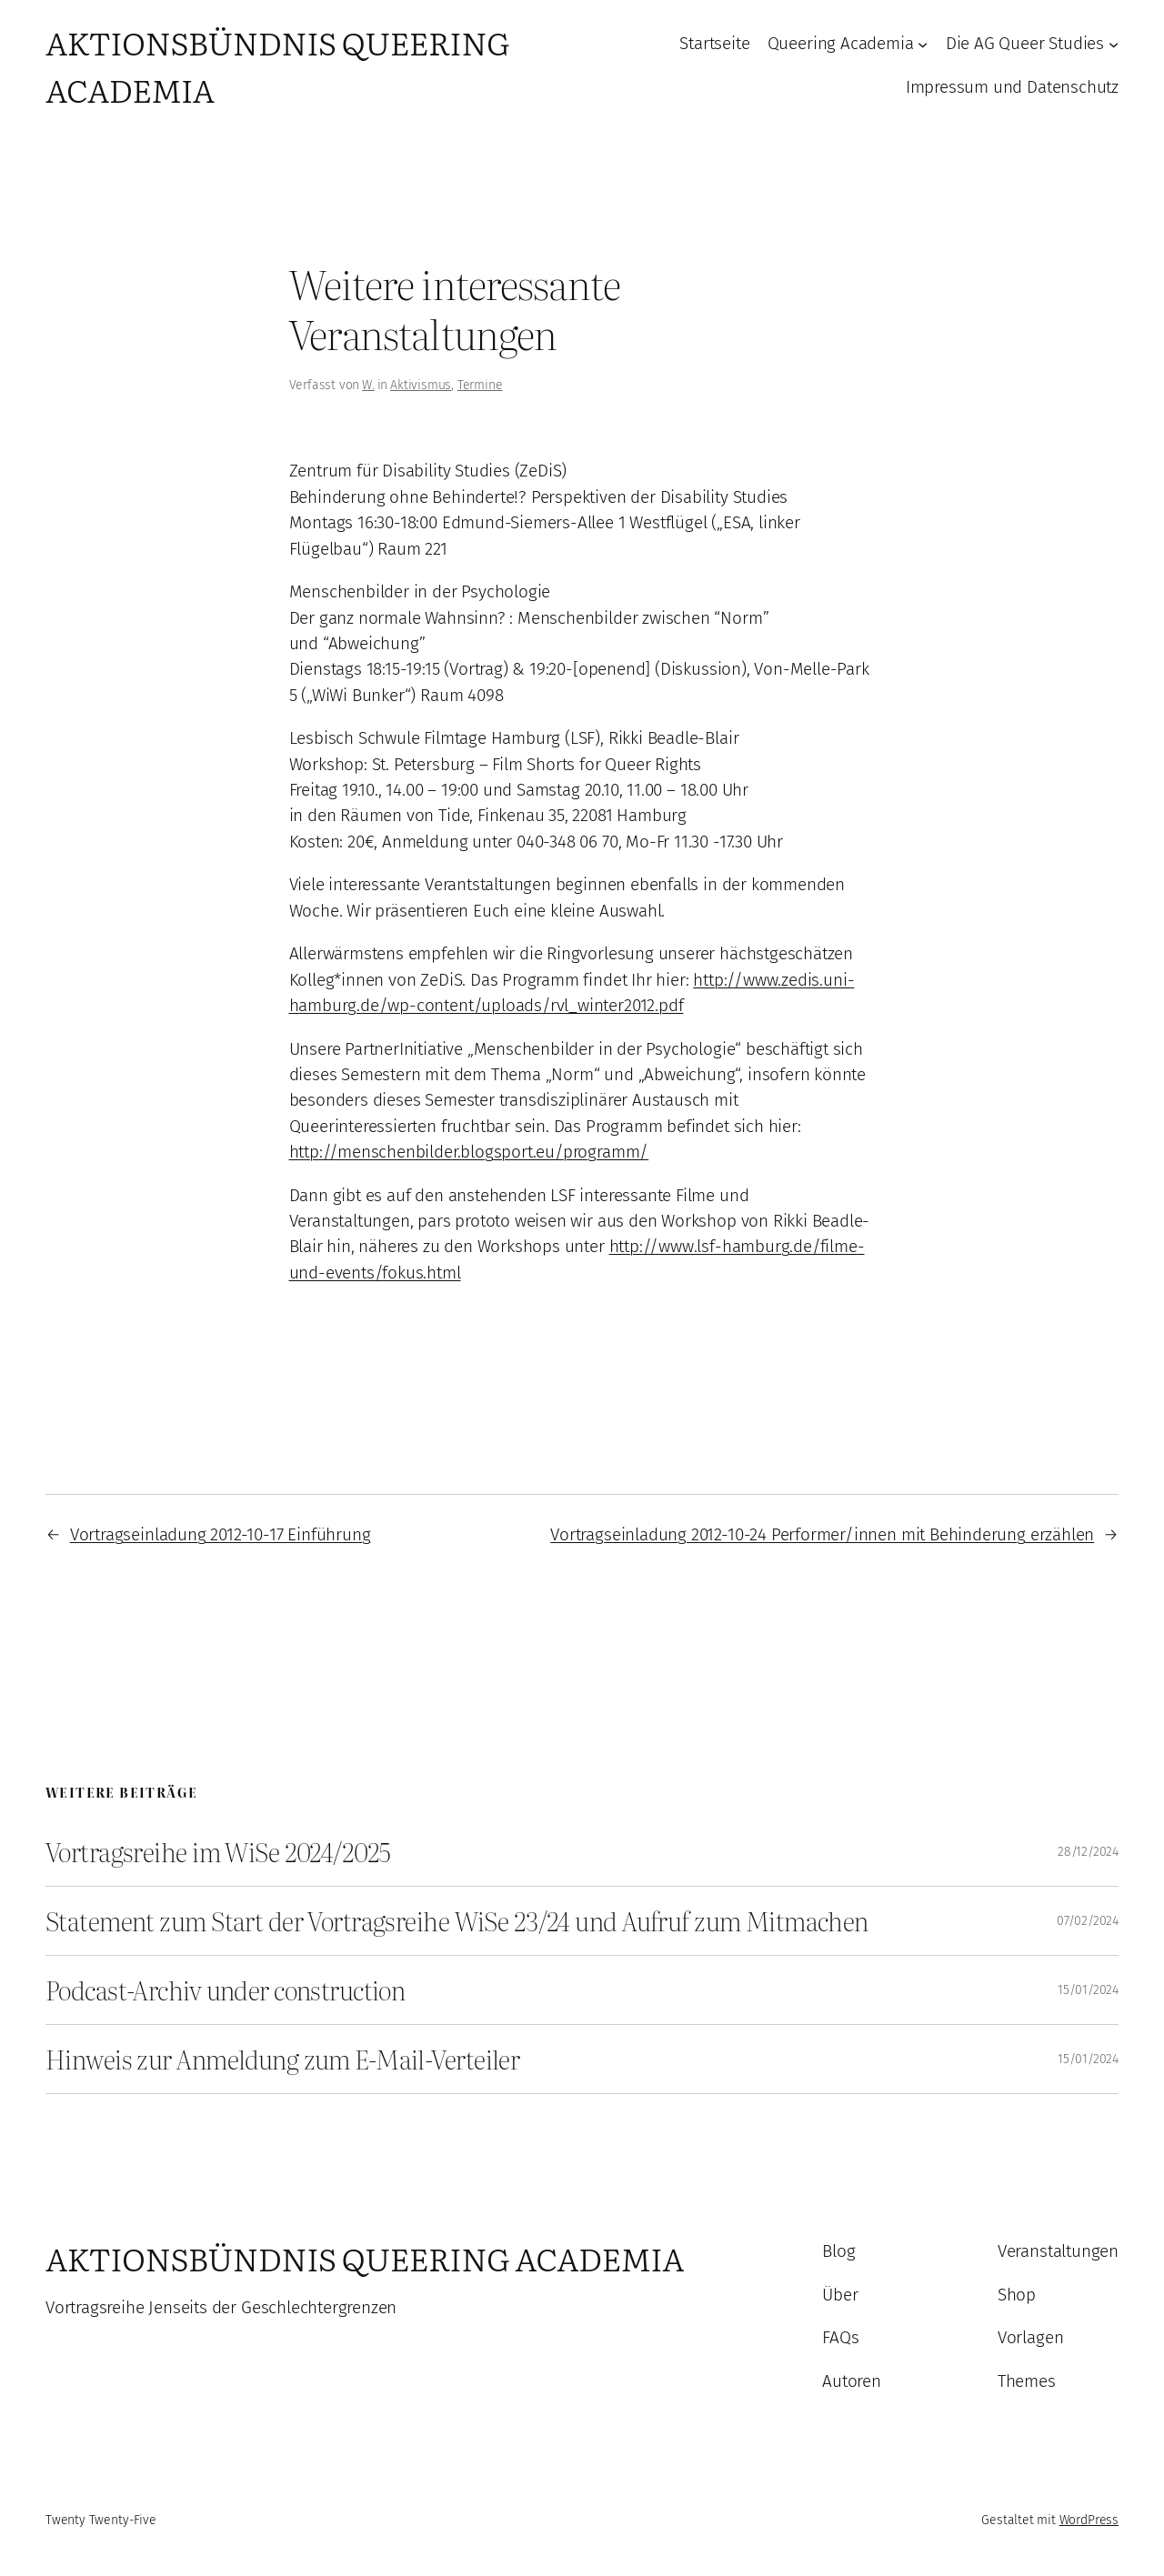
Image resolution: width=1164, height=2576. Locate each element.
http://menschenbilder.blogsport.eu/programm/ (469, 1151)
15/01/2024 (1088, 1990)
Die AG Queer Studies (1025, 43)
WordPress (1089, 2520)
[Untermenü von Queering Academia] (923, 44)
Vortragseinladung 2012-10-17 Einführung (220, 1534)
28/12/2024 (1088, 1851)
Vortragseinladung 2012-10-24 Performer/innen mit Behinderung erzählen (822, 1534)
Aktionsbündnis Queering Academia (364, 2257)
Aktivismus (420, 385)
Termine (480, 385)
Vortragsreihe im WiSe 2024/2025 (218, 1852)
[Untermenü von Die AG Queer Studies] (1114, 44)
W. (368, 385)
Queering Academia (841, 43)
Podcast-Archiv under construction (225, 1990)
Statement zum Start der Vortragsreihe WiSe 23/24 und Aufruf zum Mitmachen (456, 1921)
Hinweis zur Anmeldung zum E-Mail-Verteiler (282, 2059)
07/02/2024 (1088, 1921)
